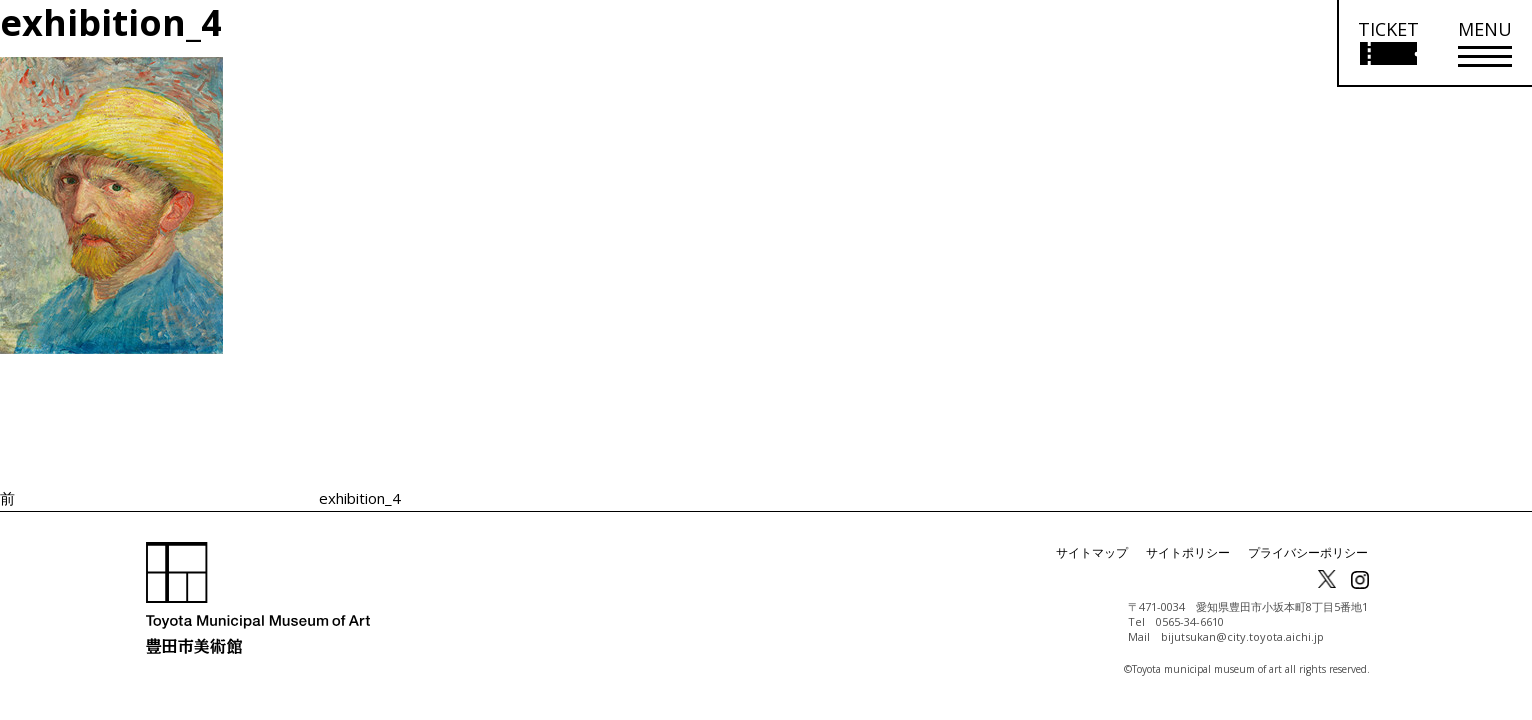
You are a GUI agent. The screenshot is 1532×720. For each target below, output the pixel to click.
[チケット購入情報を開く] (1387, 43)
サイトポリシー (1188, 552)
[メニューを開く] (1485, 43)
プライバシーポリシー (1308, 552)
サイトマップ (1092, 552)
